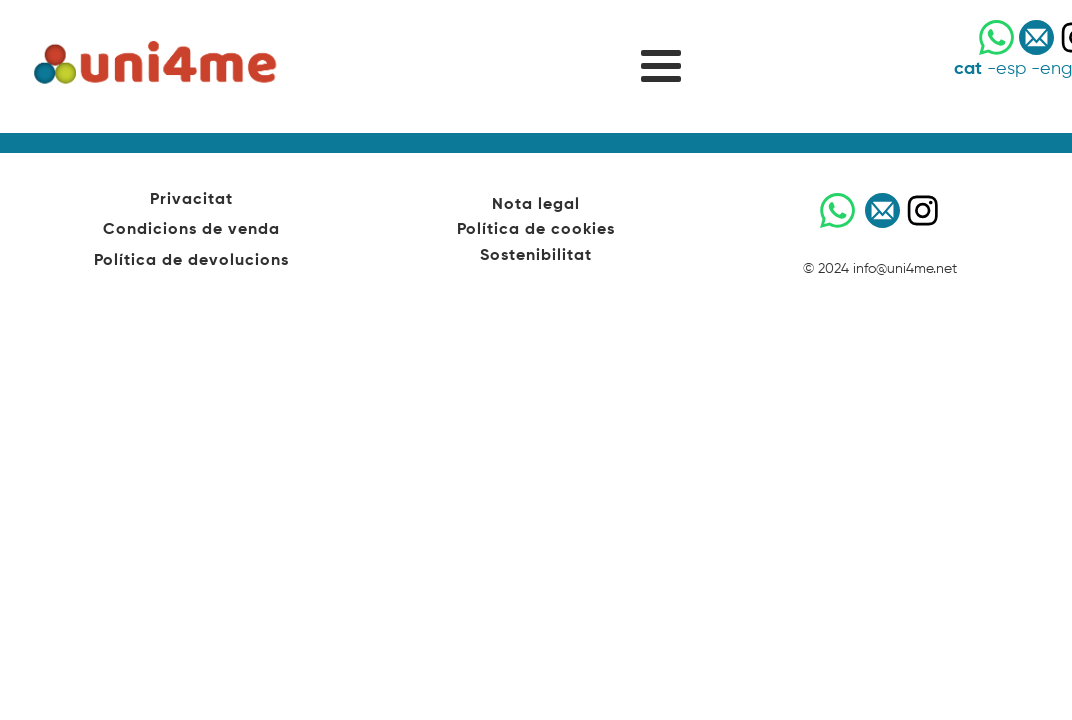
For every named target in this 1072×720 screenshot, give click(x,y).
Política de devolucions (191, 261)
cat (968, 69)
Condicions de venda (191, 230)
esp (1011, 69)
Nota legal (536, 205)
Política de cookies (536, 230)
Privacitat (191, 200)
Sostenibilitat (536, 256)
